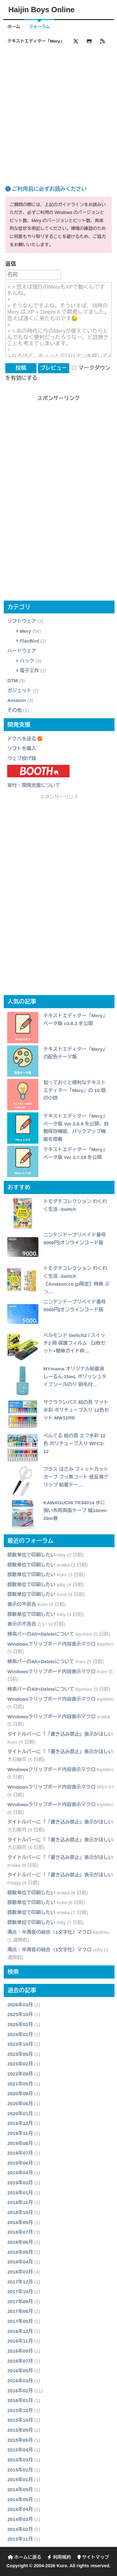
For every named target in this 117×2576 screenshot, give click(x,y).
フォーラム (39, 26)
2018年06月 (20, 2242)
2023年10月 (20, 2044)
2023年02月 (20, 2063)
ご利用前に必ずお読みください (46, 189)
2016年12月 (20, 2331)
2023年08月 (20, 2054)
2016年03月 (20, 2380)
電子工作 (29, 670)
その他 (14, 710)
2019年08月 (20, 2143)
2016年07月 (20, 2361)
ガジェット (19, 690)
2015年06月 (20, 2440)
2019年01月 (20, 2192)
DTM (12, 680)
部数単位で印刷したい (31, 1554)
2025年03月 (20, 2024)
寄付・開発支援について (33, 785)
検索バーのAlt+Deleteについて (40, 1634)
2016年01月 (20, 2400)
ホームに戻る (24, 2557)
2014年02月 (20, 2529)
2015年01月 (20, 2479)
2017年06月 (20, 2311)
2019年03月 (20, 2182)
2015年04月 (20, 2449)
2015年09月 (20, 2430)
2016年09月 (20, 2351)
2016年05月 (20, 2370)
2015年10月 (20, 2420)
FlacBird (29, 640)
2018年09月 (20, 2222)
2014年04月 (20, 2509)
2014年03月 (20, 2519)
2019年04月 (20, 2172)
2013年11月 (20, 2539)
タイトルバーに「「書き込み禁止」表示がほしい (60, 1734)
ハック (27, 660)
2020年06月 (20, 2103)
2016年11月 (20, 2341)
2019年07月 (20, 2153)
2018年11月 (20, 2202)
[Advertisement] (58, 108)
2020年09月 (20, 2093)
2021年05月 (20, 2083)
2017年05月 (20, 2321)
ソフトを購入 (21, 748)
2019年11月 (20, 2133)
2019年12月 (20, 2123)
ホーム (13, 26)
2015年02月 (20, 2469)
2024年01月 (20, 2034)
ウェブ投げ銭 (21, 758)
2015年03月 (20, 2459)
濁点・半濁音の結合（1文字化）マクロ (49, 1932)
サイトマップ (93, 2557)
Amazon (16, 700)
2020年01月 (20, 2113)
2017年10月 (20, 2291)
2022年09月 (20, 2073)
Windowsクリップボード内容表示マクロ (51, 1644)
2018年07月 (20, 2232)
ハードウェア (21, 650)
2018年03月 (20, 2271)
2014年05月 (20, 2499)
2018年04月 (20, 2261)
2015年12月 (20, 2410)
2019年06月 (20, 2163)
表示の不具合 (21, 1604)
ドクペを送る (21, 738)
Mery (25, 631)
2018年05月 (20, 2252)
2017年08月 (20, 2301)
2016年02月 (20, 2390)
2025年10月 (20, 2014)
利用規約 (59, 2557)
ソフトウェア (21, 621)
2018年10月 (20, 2212)
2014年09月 (20, 2489)
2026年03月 (20, 2004)
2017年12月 (20, 2281)
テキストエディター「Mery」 (36, 41)
